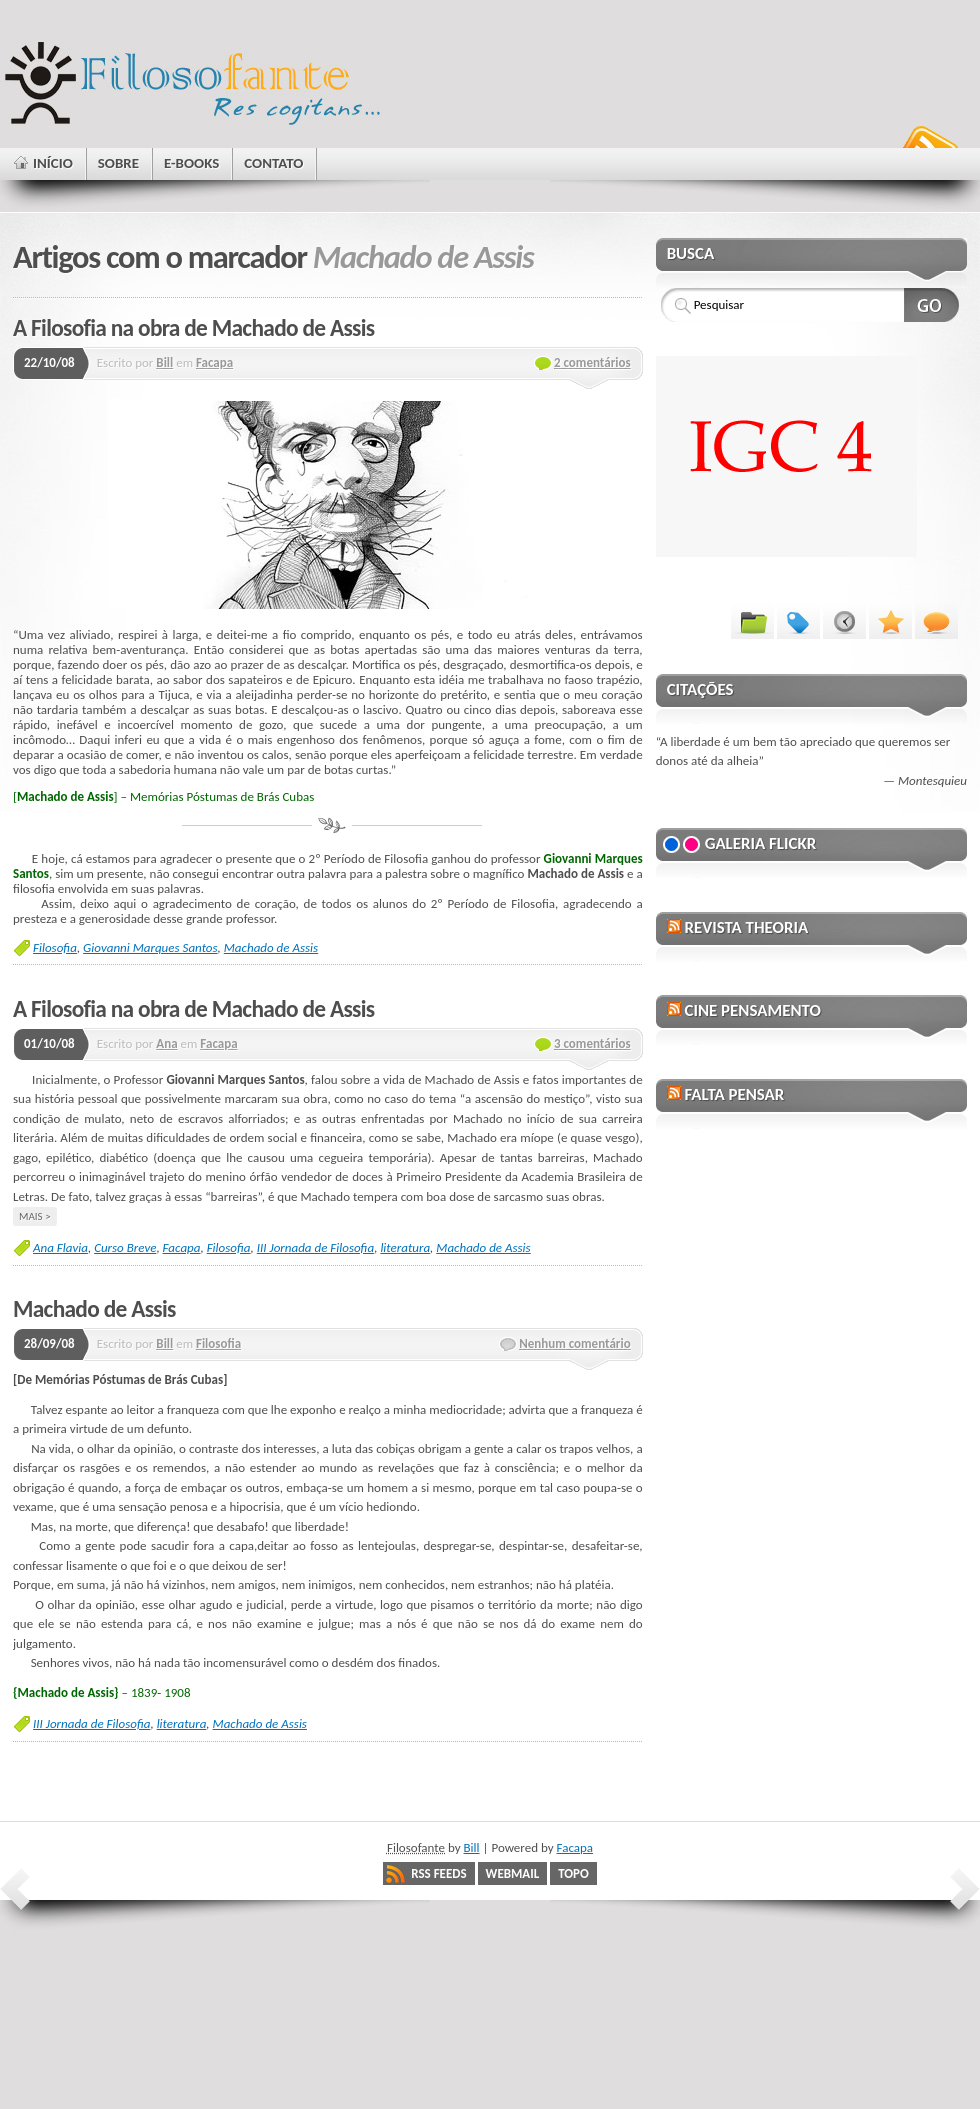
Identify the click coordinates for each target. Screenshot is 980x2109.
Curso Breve (125, 1247)
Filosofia (55, 947)
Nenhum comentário (575, 1343)
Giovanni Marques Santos (150, 947)
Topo (573, 1873)
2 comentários (592, 362)
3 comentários (592, 1043)
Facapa (214, 362)
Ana (166, 1043)
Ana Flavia (60, 1247)
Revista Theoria (746, 927)
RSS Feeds (438, 1873)
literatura (405, 1247)
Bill (164, 362)
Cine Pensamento (752, 1010)
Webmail (513, 1873)
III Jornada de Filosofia (315, 1247)
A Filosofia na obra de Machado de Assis (193, 328)
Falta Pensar (734, 1094)
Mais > (35, 1216)
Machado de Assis (271, 947)
